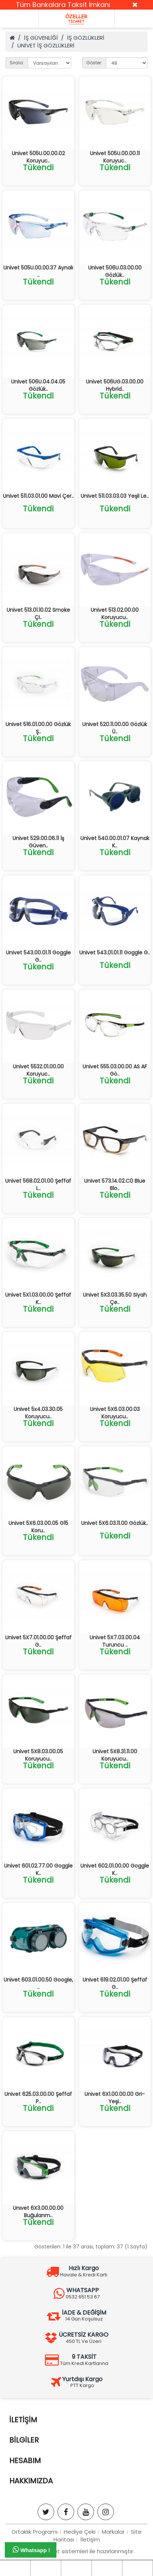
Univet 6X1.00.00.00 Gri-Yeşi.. (114, 2097)
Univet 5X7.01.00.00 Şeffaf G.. (38, 1641)
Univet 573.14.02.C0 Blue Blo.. (114, 1184)
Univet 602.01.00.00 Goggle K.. (114, 1869)
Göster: (94, 63)
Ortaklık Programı (34, 2532)
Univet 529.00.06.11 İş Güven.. (38, 842)
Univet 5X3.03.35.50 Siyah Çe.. (115, 1298)
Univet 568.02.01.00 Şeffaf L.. (38, 1184)
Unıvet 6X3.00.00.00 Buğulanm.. (38, 2211)
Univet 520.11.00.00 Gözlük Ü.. (114, 728)
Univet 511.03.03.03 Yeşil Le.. (115, 496)
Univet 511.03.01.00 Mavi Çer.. (38, 496)
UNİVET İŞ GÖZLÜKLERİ (45, 45)
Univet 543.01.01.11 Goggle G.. (114, 952)
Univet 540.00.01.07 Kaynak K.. (114, 842)
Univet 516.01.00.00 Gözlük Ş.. (38, 728)
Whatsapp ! (31, 2549)
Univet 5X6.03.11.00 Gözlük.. (114, 1523)
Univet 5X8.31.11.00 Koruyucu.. (115, 1755)
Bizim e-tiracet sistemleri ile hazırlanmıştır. (76, 2551)
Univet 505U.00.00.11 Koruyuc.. (115, 157)
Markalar (113, 2532)
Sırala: (17, 63)
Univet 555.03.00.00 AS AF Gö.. (115, 1070)
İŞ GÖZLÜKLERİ (85, 38)
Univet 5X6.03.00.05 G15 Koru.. (38, 1526)
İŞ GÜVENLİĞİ (41, 38)
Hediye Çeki (79, 2532)
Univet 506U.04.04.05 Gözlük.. (38, 385)
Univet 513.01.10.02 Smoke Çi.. (38, 613)
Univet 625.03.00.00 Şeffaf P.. (38, 2097)
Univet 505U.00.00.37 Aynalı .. (38, 271)
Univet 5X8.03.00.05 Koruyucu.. (38, 1755)
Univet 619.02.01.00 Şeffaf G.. (115, 1983)
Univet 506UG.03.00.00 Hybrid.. (114, 385)
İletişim (90, 2539)
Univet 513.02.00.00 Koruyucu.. (115, 613)
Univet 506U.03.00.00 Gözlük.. (115, 271)
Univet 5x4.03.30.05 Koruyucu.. (38, 1412)
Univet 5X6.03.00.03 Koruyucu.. (115, 1412)
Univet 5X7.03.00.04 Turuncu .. (115, 1641)
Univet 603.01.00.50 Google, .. (38, 1983)
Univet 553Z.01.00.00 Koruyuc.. (38, 1070)
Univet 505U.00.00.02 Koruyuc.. (38, 157)
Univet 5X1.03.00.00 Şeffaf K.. (38, 1298)
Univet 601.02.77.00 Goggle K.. (38, 1869)
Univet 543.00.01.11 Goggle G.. (38, 956)
